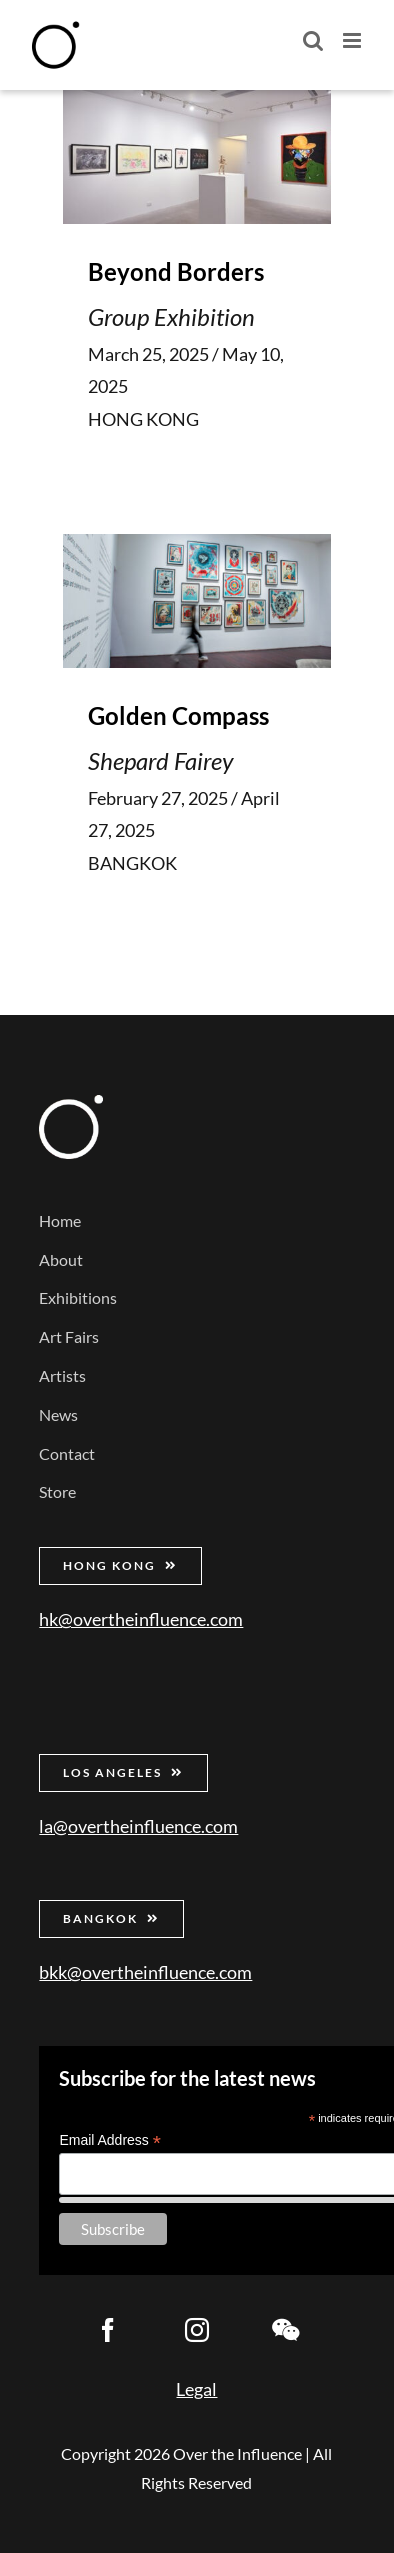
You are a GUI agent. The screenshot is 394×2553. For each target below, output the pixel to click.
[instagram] (197, 2330)
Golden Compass (178, 715)
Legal (196, 2389)
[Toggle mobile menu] (353, 40)
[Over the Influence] (71, 1104)
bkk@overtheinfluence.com (145, 1972)
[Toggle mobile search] (313, 40)
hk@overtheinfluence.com (141, 1619)
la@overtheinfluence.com (138, 1826)
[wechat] (286, 2330)
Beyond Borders (176, 271)
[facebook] (108, 2330)
